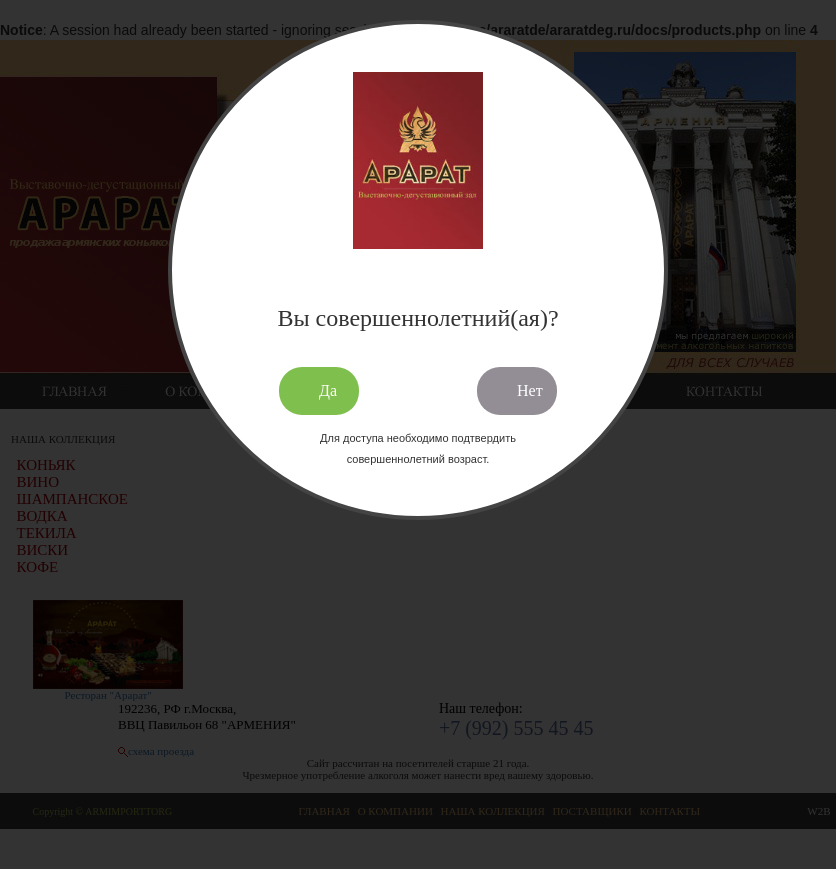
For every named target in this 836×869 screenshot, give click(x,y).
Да (328, 390)
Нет (530, 390)
